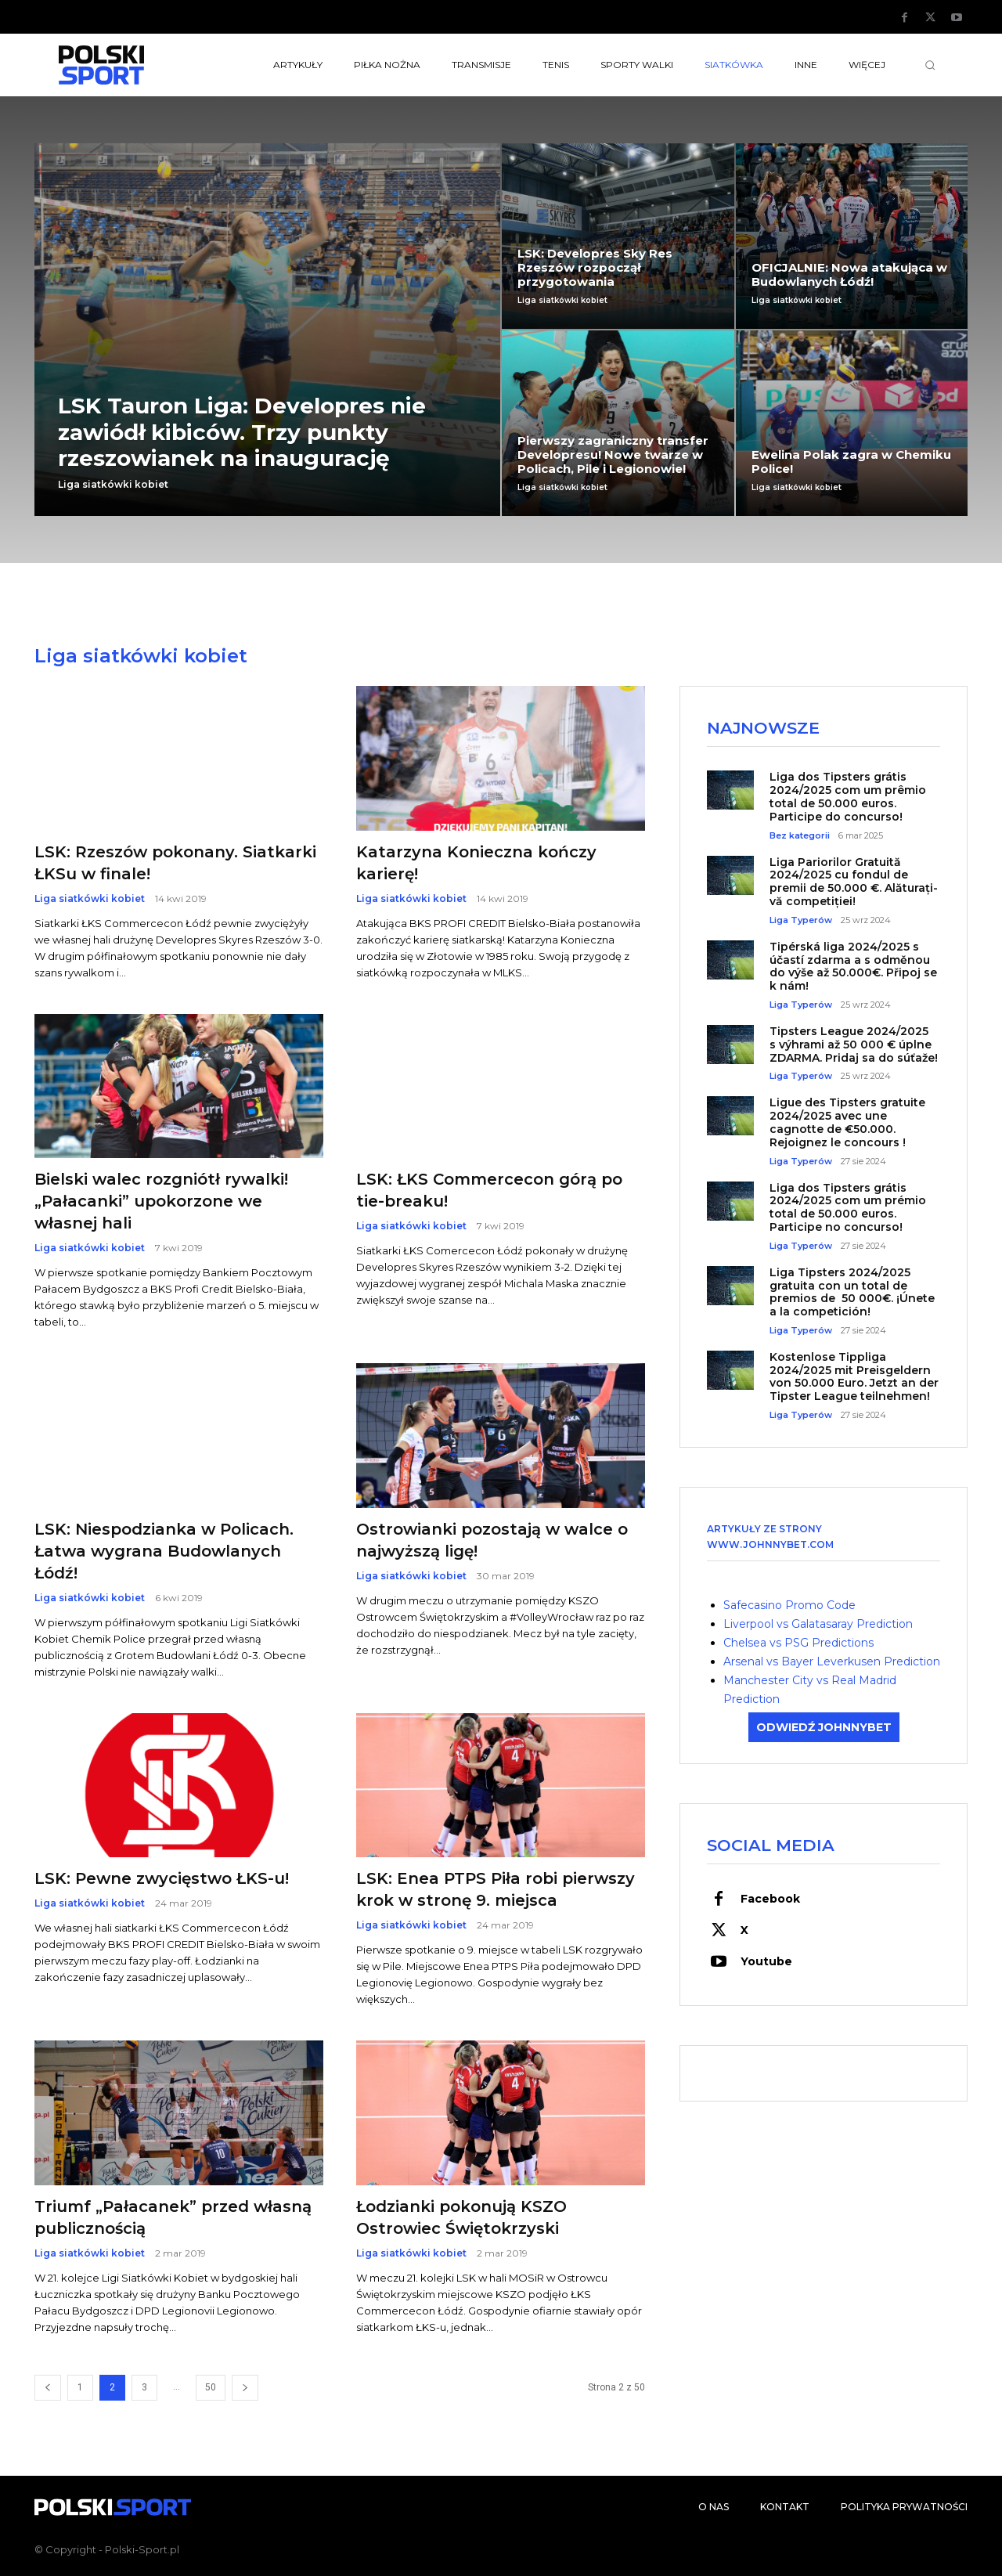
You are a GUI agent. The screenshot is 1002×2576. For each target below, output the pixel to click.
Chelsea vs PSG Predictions (798, 1643)
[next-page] (245, 2388)
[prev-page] (47, 2388)
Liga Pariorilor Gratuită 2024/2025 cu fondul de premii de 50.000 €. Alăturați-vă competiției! (854, 881)
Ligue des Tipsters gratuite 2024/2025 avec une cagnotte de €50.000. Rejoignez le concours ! (847, 1122)
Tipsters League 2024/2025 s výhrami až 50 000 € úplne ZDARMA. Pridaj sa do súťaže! (854, 1044)
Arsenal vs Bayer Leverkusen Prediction (831, 1661)
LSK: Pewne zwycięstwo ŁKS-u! (161, 1878)
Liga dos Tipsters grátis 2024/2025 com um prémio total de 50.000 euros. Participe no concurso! (848, 1207)
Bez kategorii (800, 836)
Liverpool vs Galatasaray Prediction (818, 1624)
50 (210, 2387)
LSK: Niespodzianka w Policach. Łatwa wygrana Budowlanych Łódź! (164, 1551)
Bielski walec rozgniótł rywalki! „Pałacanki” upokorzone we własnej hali (161, 1201)
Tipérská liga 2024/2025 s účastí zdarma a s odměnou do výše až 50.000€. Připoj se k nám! (853, 966)
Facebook (770, 1899)
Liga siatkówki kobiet (113, 484)
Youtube (766, 1961)
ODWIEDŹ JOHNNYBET (824, 1727)
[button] (930, 65)
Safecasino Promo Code (789, 1605)
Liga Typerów (801, 920)
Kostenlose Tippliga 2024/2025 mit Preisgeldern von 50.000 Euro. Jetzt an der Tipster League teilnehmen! (854, 1376)
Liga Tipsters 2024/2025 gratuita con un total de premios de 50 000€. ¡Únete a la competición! (852, 1292)
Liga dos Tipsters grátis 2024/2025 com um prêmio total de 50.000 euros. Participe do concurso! (848, 796)
